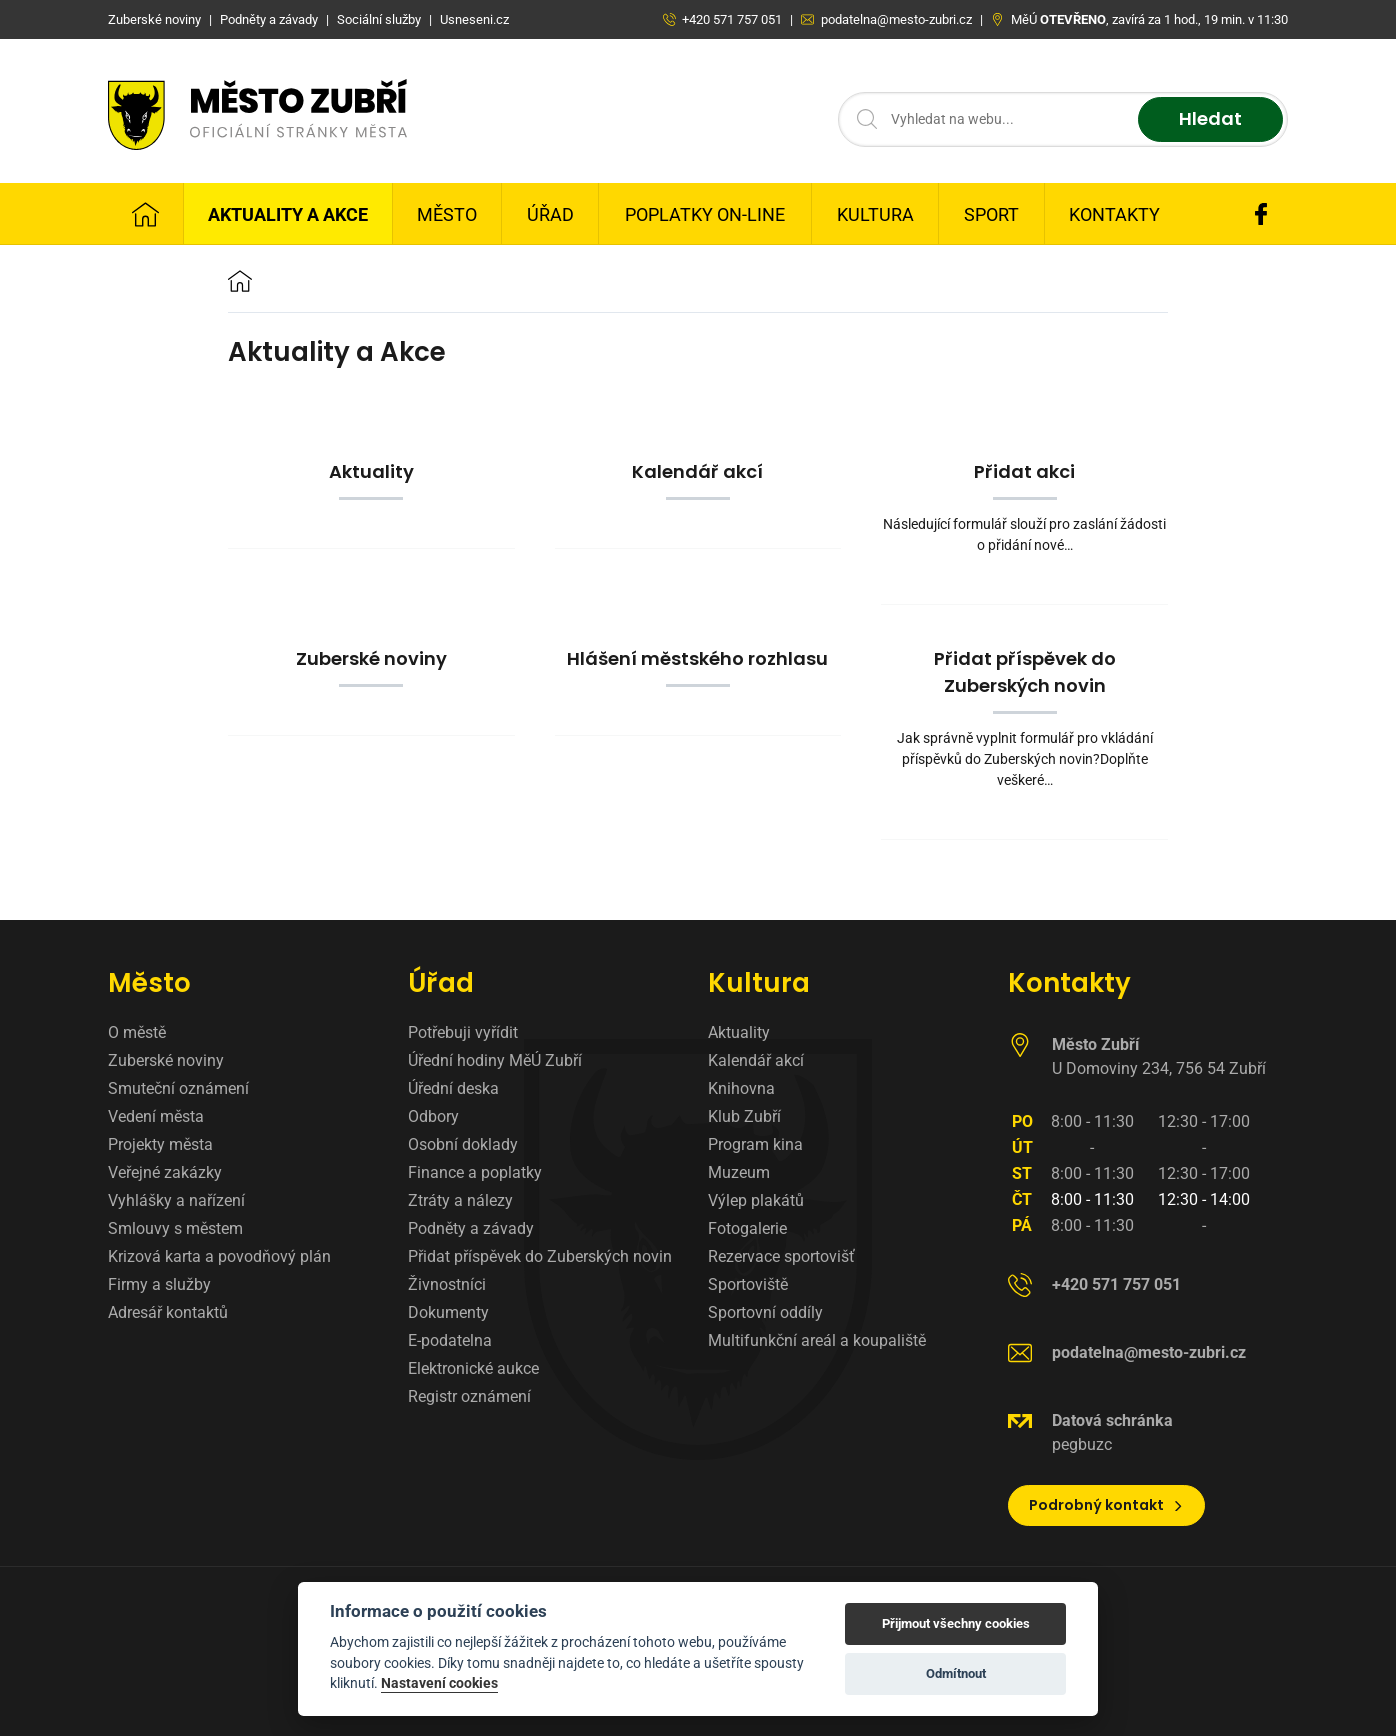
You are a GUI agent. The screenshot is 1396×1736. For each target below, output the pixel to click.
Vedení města (156, 1116)
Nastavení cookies (439, 1683)
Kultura (875, 214)
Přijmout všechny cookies (956, 1623)
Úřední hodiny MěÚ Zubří (495, 1060)
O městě (137, 1032)
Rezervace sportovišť (781, 1256)
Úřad (550, 214)
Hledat (1210, 119)
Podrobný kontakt (1106, 1505)
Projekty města (160, 1144)
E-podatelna (450, 1340)
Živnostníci (447, 1284)
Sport (991, 214)
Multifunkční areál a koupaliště (817, 1340)
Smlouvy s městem (175, 1228)
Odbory (433, 1116)
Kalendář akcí (756, 1060)
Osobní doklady (463, 1144)
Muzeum (739, 1172)
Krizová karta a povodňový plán (219, 1256)
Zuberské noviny (166, 1060)
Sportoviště (748, 1284)
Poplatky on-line (705, 214)
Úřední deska (453, 1088)
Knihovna (741, 1088)
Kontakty (1114, 214)
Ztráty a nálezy (460, 1200)
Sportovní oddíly (765, 1312)
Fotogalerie (747, 1228)
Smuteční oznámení (178, 1088)
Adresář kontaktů (168, 1312)
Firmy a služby (159, 1284)
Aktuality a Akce (288, 214)
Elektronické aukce (473, 1368)
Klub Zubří (744, 1116)
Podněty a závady (471, 1228)
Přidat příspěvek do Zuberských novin (540, 1256)
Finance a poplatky (475, 1172)
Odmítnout (956, 1673)
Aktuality (739, 1032)
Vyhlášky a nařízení (176, 1200)
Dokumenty (448, 1312)
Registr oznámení (469, 1396)
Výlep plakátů (756, 1200)
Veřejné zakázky (165, 1172)
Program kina (755, 1144)
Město (447, 214)
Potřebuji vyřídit (463, 1032)
